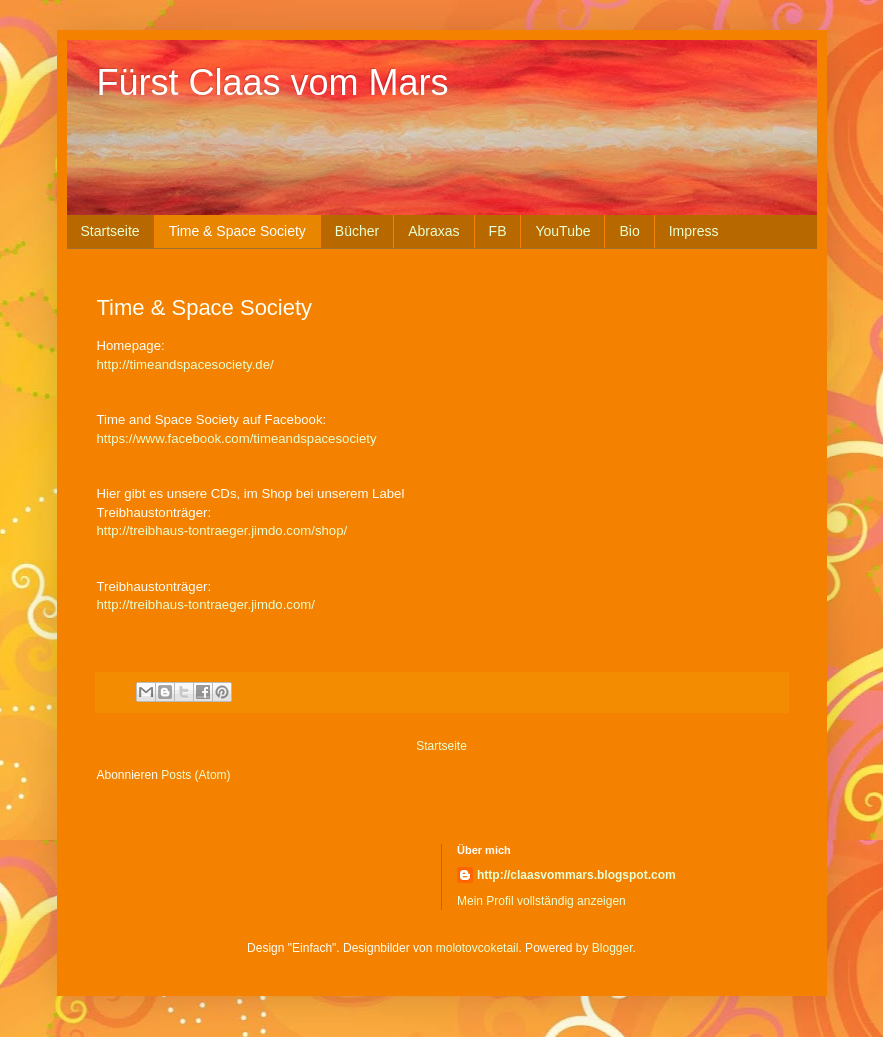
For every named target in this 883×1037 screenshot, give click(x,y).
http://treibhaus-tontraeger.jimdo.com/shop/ (222, 530)
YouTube (562, 231)
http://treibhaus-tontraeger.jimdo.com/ (206, 604)
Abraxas (433, 231)
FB (498, 231)
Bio (629, 231)
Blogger (612, 948)
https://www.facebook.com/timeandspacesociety (237, 438)
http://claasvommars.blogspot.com (576, 875)
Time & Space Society (237, 231)
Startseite (110, 231)
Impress (694, 231)
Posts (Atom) (195, 775)
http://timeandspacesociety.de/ (185, 364)
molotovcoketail (477, 948)
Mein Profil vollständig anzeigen (541, 901)
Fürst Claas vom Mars (273, 82)
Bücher (357, 231)
